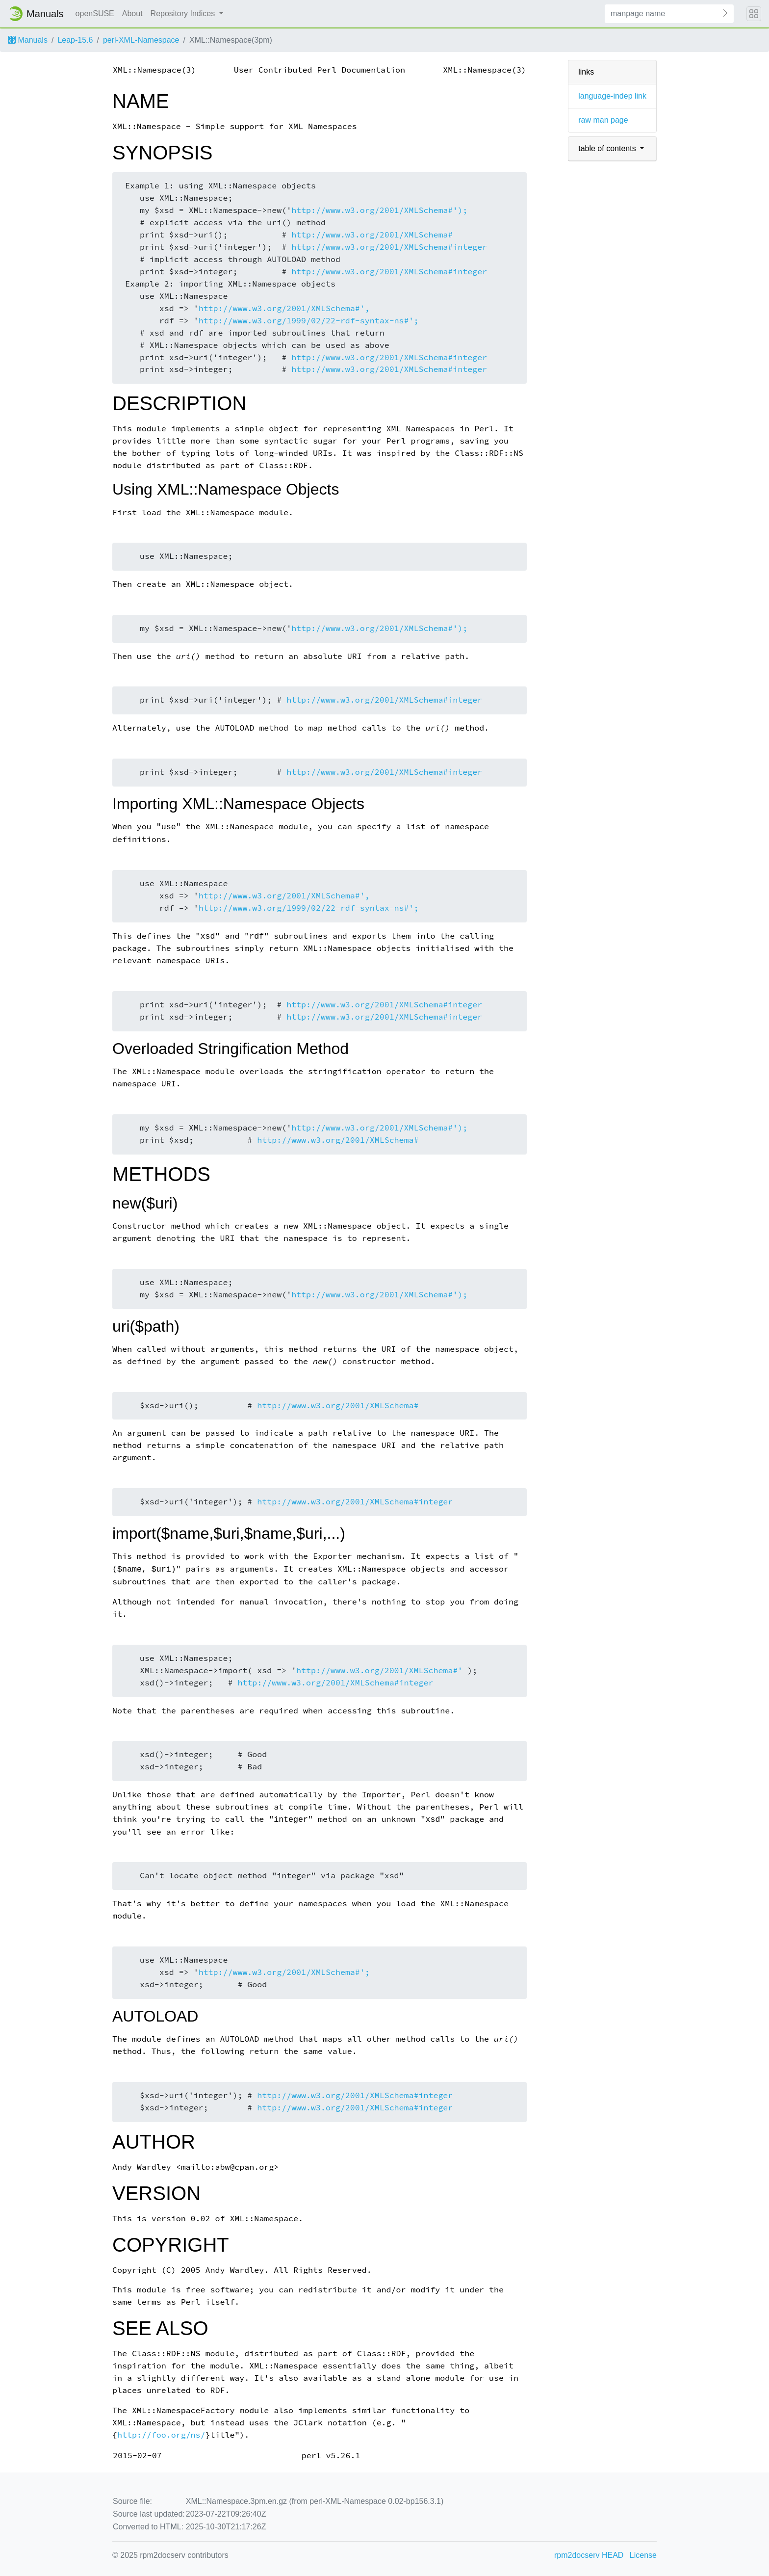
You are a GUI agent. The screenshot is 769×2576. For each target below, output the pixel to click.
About (132, 13)
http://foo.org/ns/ (161, 2435)
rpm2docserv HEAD (588, 2555)
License (643, 2555)
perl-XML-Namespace (141, 40)
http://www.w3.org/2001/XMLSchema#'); (379, 210)
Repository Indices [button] (184, 13)
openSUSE (95, 13)
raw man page (603, 120)
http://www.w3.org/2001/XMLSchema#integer (389, 247)
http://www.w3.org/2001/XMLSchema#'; (284, 1972)
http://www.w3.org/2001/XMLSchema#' (379, 1670)
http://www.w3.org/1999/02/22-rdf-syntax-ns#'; (309, 320)
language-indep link (612, 96)
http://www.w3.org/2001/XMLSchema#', (284, 308)
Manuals (28, 40)
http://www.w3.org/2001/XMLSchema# (372, 235)
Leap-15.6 (75, 40)
